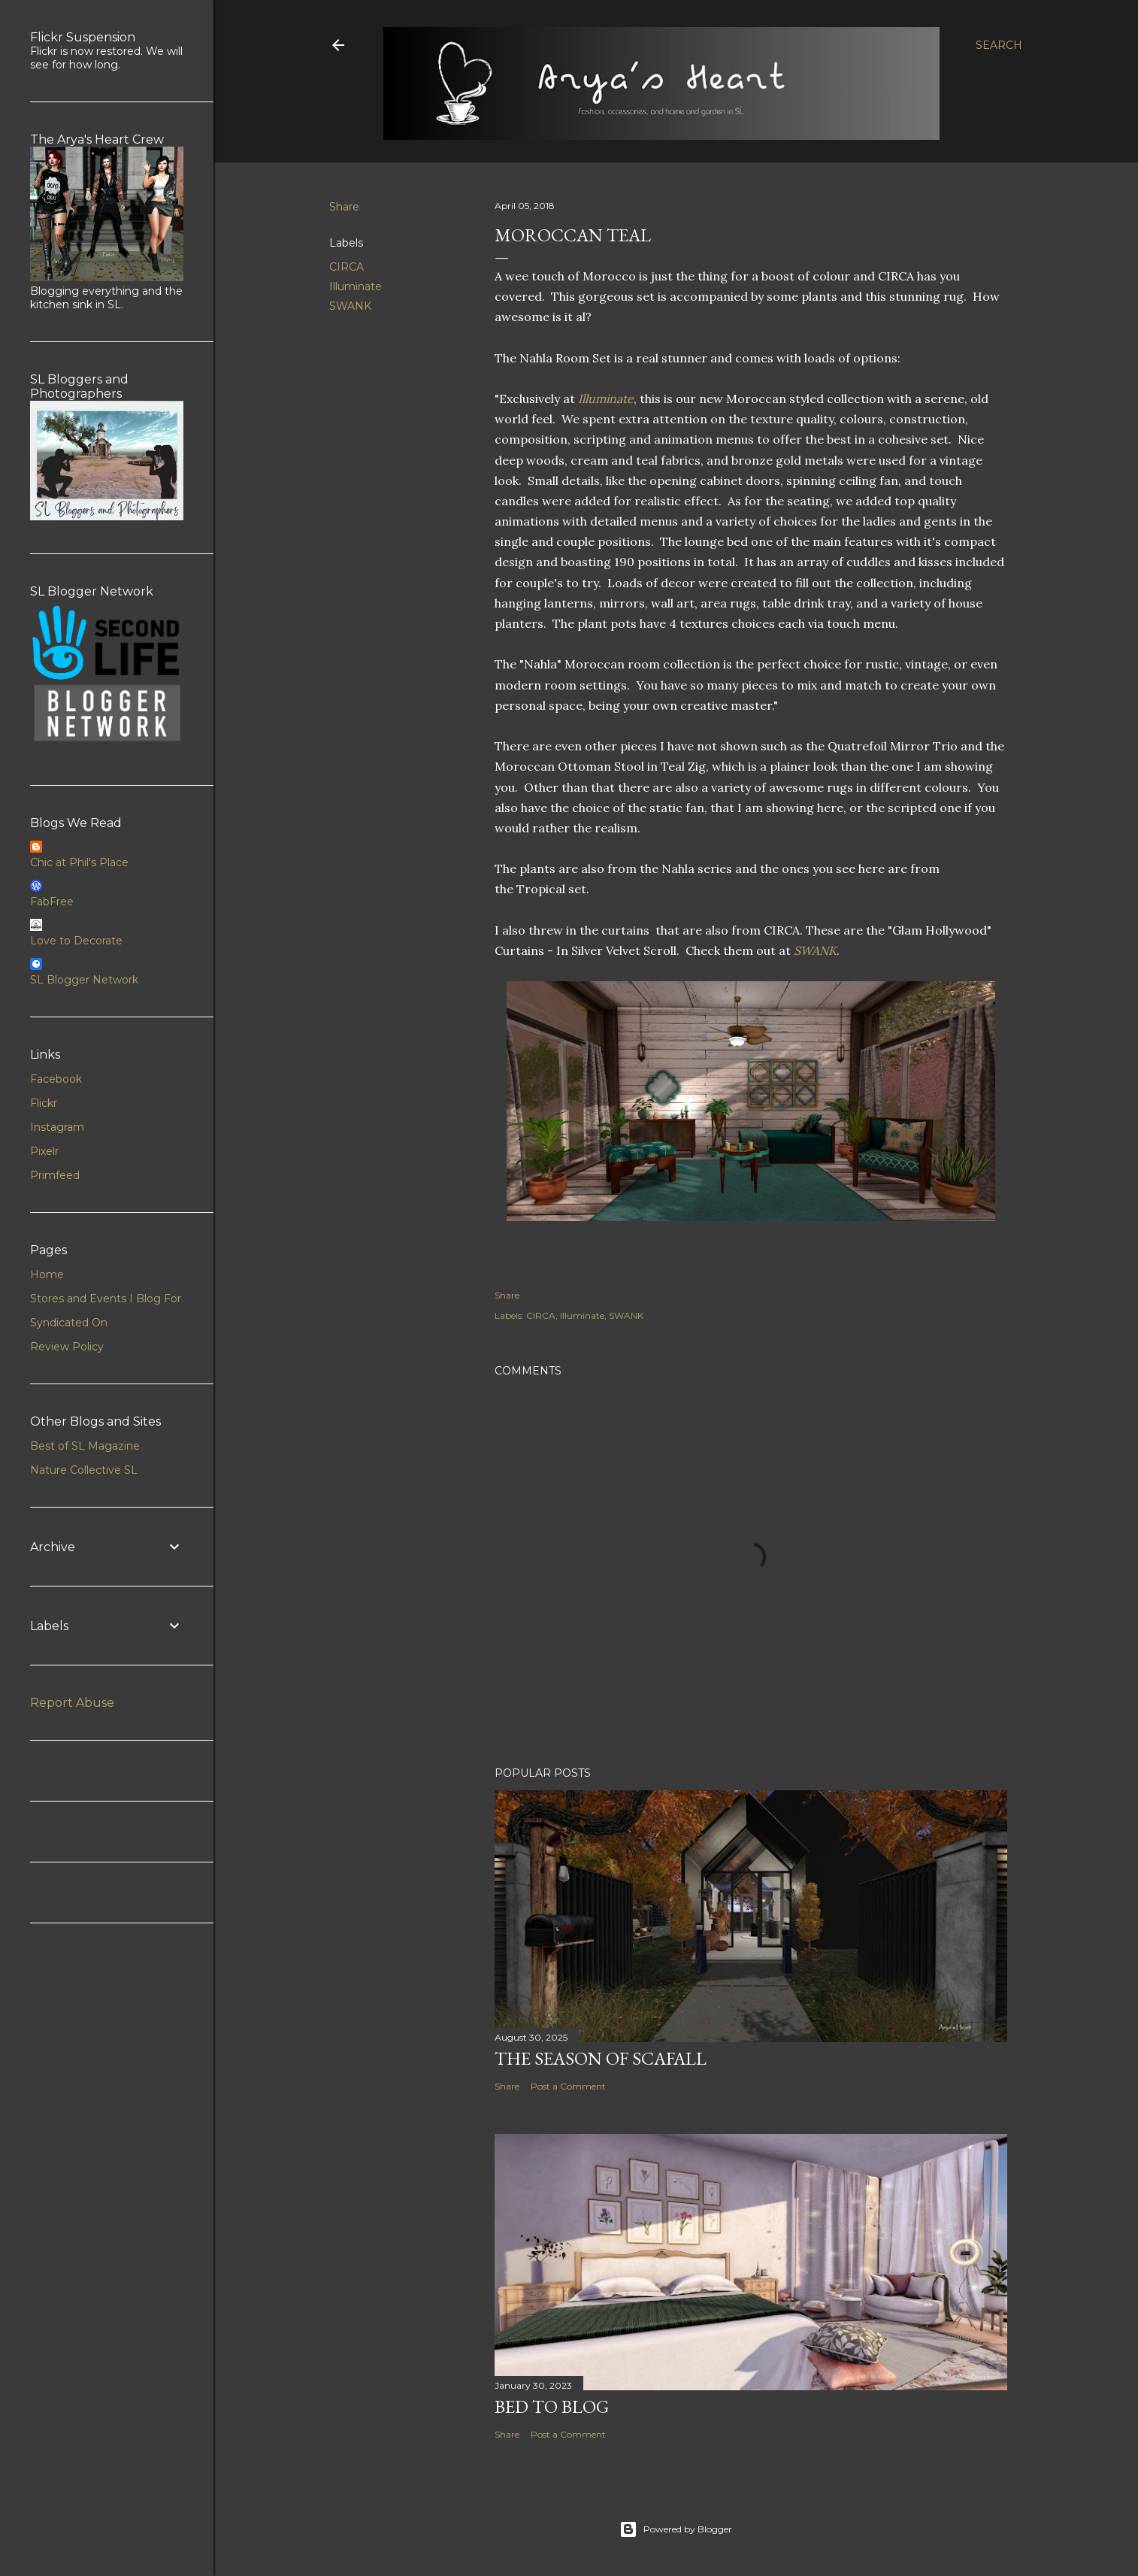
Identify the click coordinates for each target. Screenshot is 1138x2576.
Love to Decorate (76, 940)
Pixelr (44, 1151)
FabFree (52, 901)
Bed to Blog (552, 2406)
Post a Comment (568, 2086)
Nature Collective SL (84, 1470)
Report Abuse (72, 1703)
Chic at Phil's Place (79, 862)
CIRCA (346, 267)
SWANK (350, 306)
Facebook (56, 1079)
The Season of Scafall (601, 2058)
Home (47, 1274)
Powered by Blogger (675, 2529)
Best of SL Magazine (85, 1446)
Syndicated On (68, 1322)
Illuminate (355, 286)
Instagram (57, 1127)
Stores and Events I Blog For (105, 1298)
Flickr (43, 1103)
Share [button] (344, 207)
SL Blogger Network (84, 979)
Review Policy (67, 1346)
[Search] (999, 45)
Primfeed (55, 1175)
